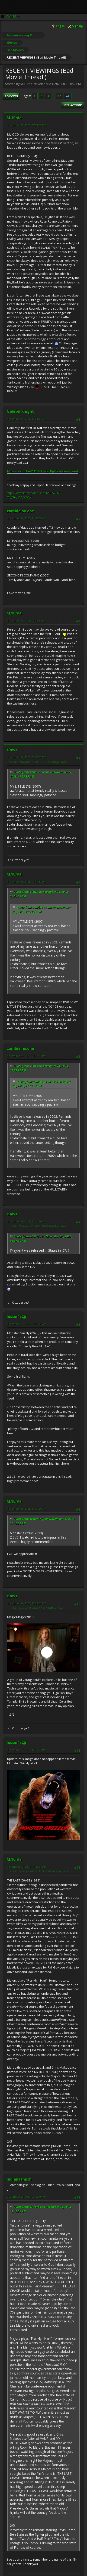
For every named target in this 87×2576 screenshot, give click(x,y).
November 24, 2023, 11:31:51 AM (26, 418)
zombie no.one (20, 510)
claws (12, 749)
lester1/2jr (17, 1316)
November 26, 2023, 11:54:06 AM (26, 1508)
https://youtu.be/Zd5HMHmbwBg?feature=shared (42, 471)
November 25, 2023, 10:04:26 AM (26, 1221)
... (53, 96)
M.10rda (14, 117)
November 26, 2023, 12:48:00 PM (26, 1603)
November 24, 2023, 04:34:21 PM (26, 1056)
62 (59, 96)
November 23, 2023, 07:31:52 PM (26, 125)
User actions (73, 105)
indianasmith (19, 2179)
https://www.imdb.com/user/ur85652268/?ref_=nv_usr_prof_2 (34, 495)
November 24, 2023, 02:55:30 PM (26, 757)
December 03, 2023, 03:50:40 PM (26, 2196)
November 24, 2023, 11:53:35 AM (26, 518)
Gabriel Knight (20, 411)
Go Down (11, 96)
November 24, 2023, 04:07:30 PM (26, 881)
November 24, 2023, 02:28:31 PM (26, 620)
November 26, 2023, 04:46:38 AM (26, 1324)
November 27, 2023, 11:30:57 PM (26, 1750)
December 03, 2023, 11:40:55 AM (26, 1866)
